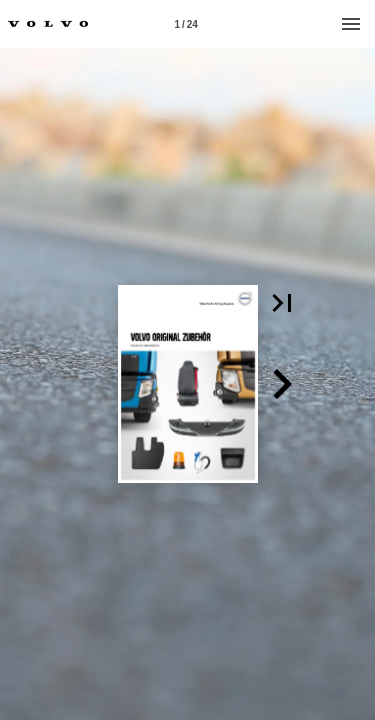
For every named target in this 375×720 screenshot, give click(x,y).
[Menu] (351, 24)
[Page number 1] (186, 24)
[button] (282, 303)
